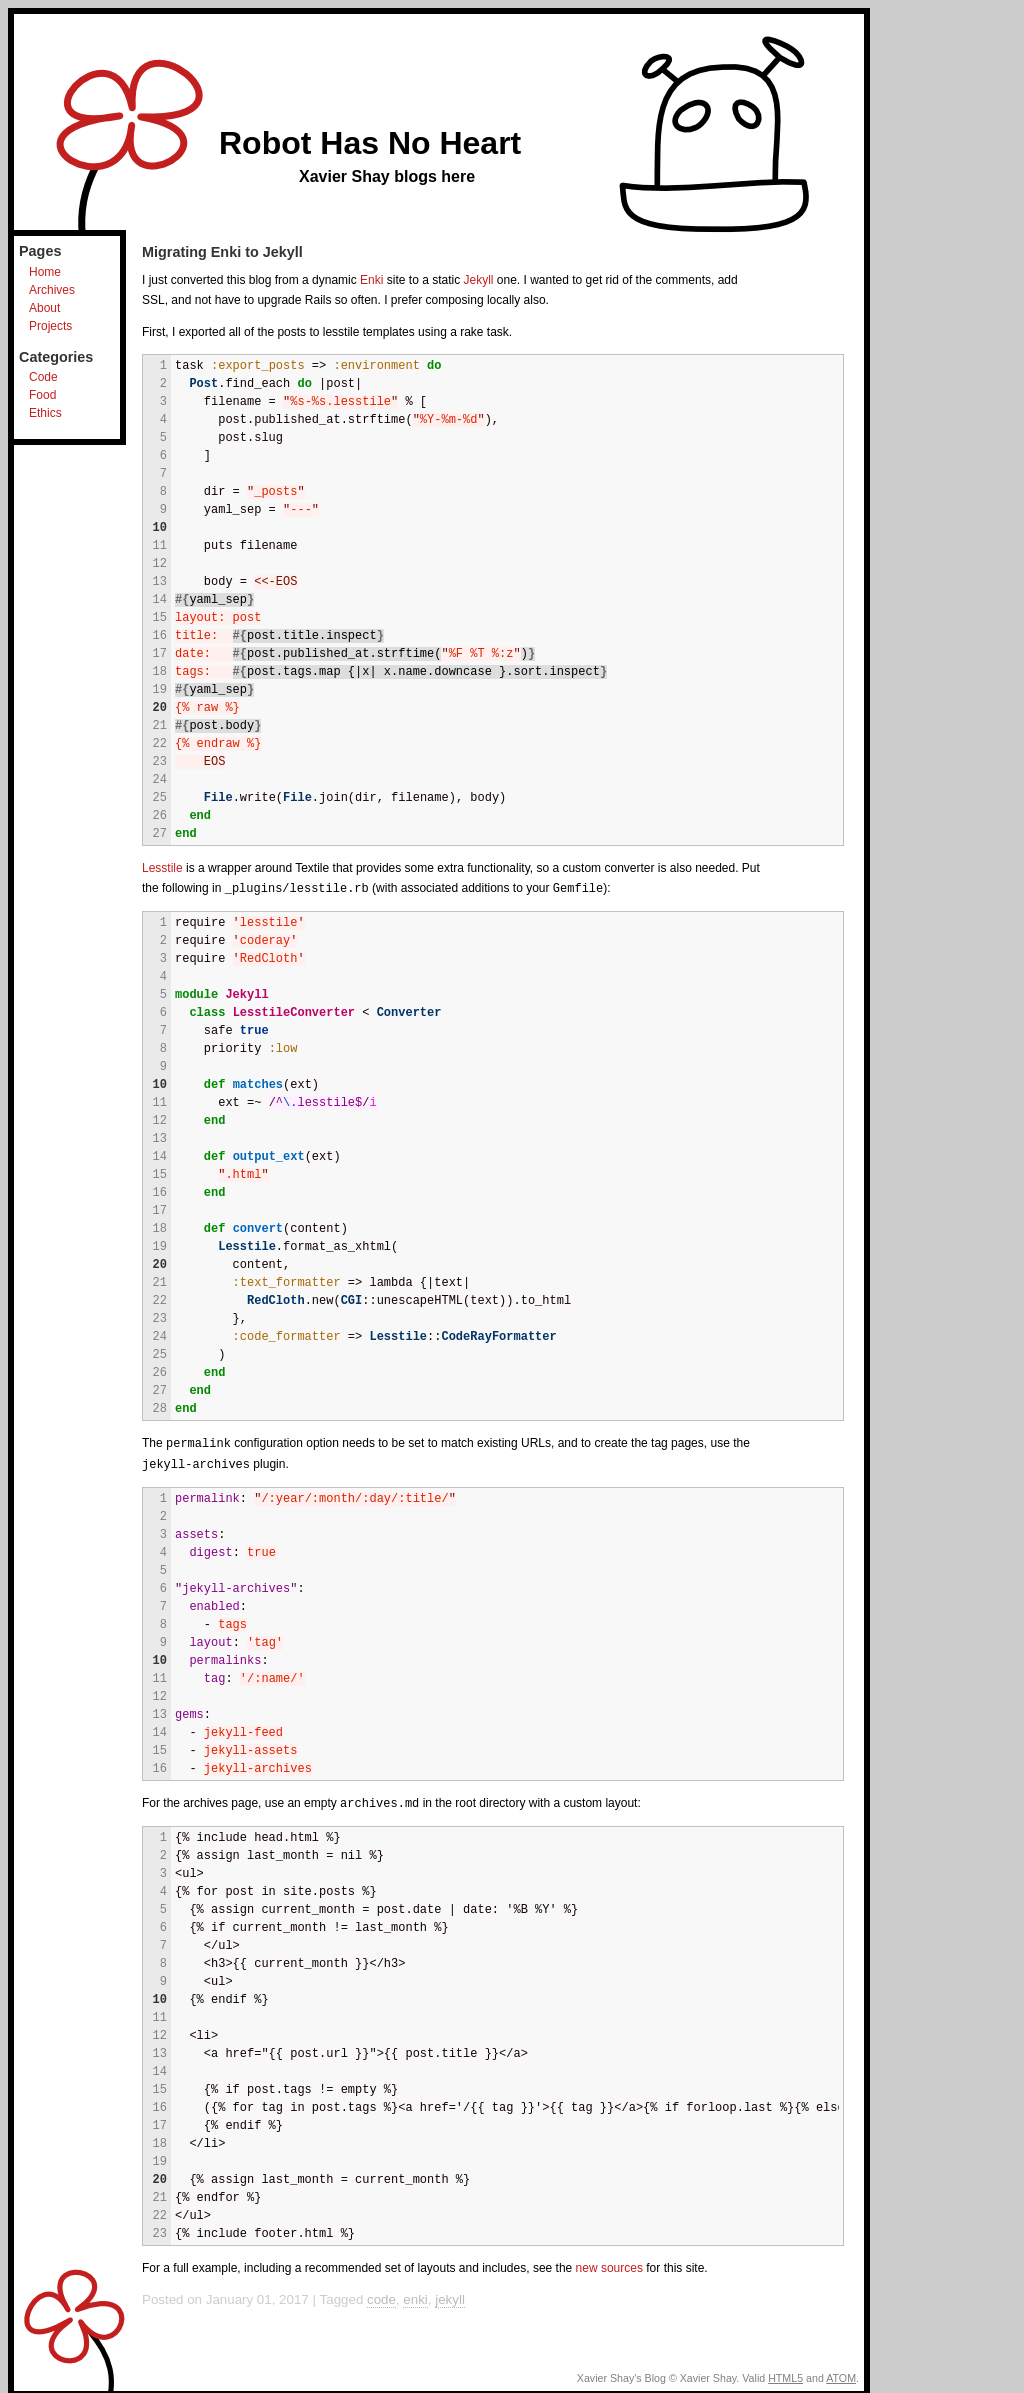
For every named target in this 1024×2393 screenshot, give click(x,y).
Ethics (45, 413)
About (44, 308)
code (381, 2295)
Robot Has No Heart (370, 143)
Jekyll (479, 280)
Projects (50, 326)
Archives (52, 290)
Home (45, 272)
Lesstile (162, 868)
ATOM (841, 2374)
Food (42, 395)
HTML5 (785, 2374)
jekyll (450, 2295)
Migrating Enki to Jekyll (222, 252)
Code (43, 377)
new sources (609, 2264)
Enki (371, 280)
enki (415, 2295)
